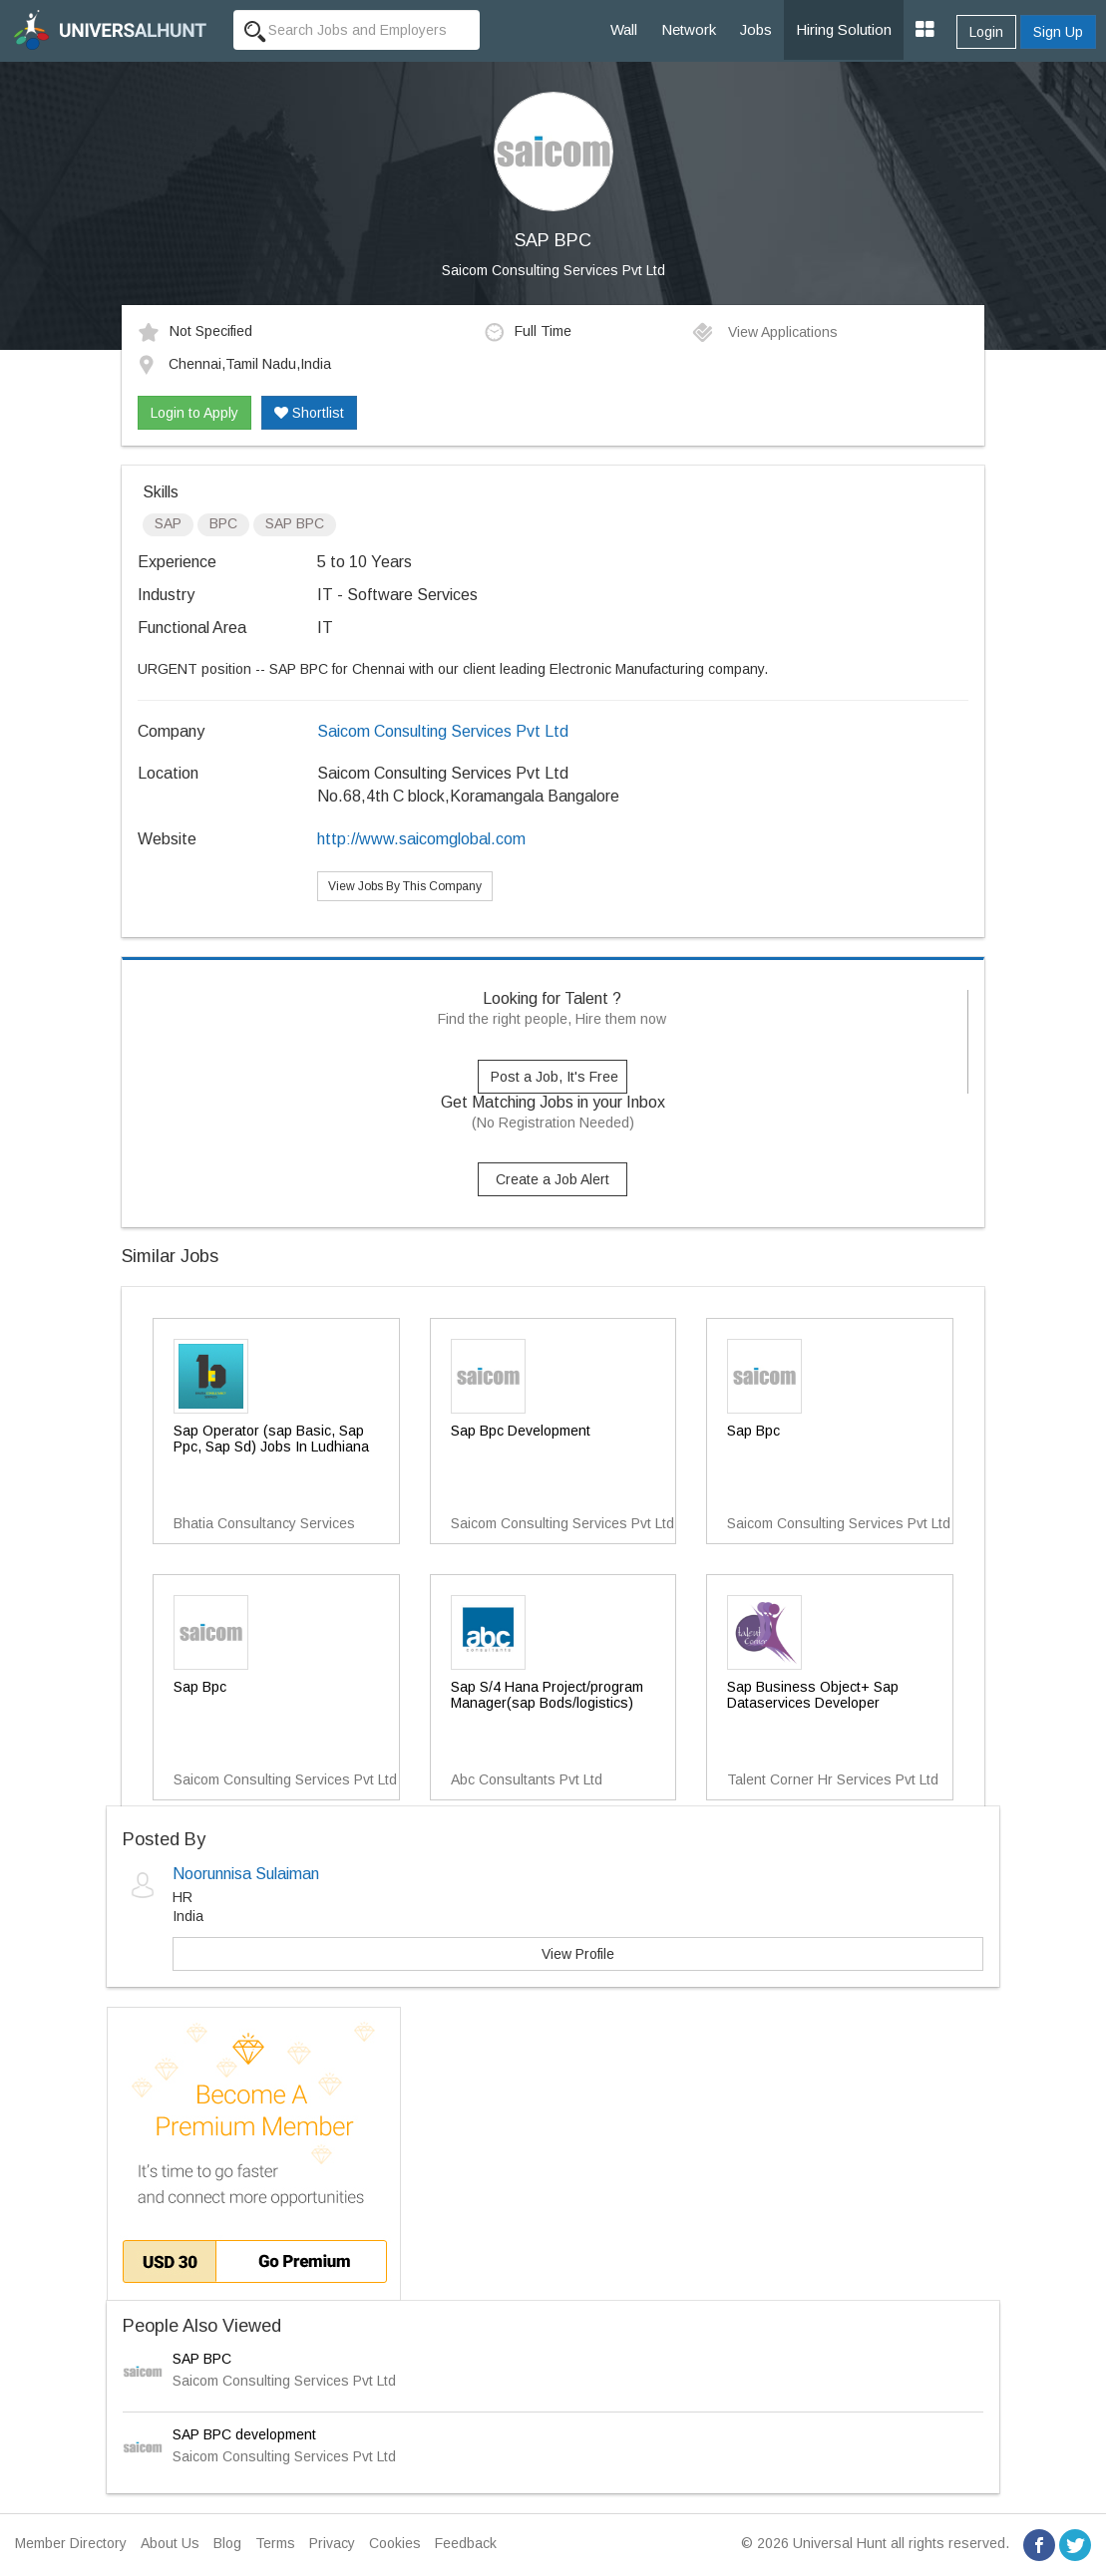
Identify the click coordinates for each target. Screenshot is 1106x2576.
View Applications (764, 332)
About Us (170, 2543)
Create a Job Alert (552, 1179)
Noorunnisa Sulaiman (246, 1873)
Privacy (332, 2543)
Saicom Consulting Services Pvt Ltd (553, 270)
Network (688, 29)
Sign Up (1058, 32)
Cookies (395, 2543)
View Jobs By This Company (405, 886)
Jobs (756, 29)
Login (986, 32)
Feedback (466, 2543)
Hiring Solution (844, 29)
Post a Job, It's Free (554, 1077)
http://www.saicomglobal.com (421, 838)
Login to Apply (194, 413)
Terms (275, 2543)
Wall (623, 29)
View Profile (578, 1954)
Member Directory (71, 2543)
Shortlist (309, 413)
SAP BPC (202, 2359)
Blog (227, 2543)
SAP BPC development (244, 2434)
